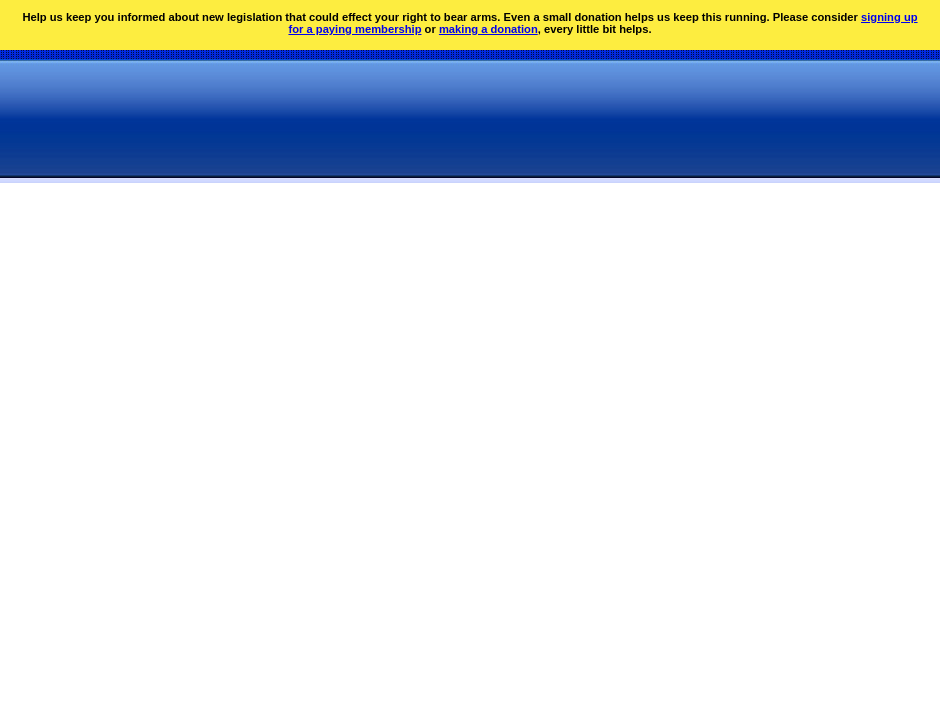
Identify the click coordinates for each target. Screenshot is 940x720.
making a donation (488, 29)
